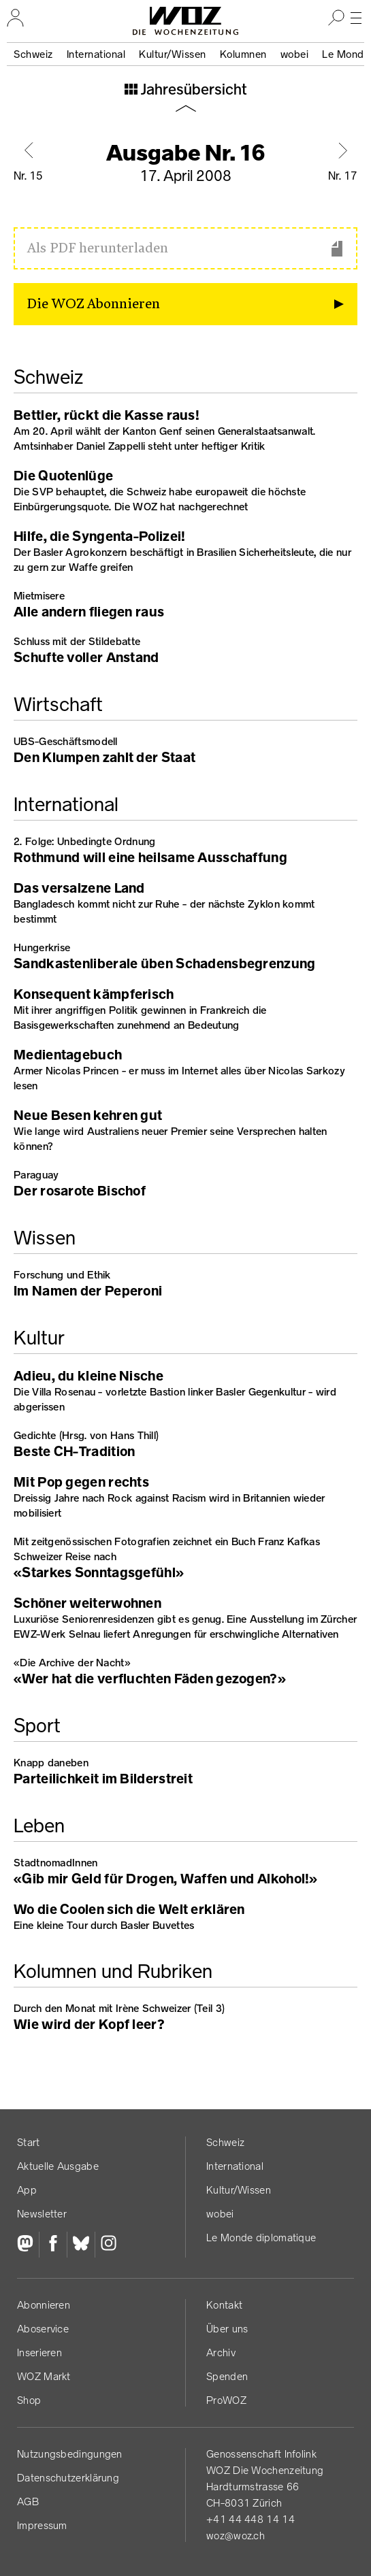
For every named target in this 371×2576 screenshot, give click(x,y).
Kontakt (224, 2305)
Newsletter (42, 2213)
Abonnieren (43, 2305)
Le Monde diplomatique (261, 2237)
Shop (29, 2400)
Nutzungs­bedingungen (70, 2454)
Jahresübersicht (192, 90)
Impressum (42, 2525)
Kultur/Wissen (172, 54)
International (96, 54)
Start (28, 2142)
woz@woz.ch (235, 2535)
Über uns (227, 2328)
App (27, 2190)
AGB (28, 2501)
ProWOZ (226, 2400)
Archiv (221, 2352)
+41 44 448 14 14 (250, 2519)
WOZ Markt (44, 2376)
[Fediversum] (28, 2245)
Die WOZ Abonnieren (93, 304)
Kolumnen (243, 54)
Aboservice (43, 2328)
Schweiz (33, 54)
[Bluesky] (81, 2245)
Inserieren (39, 2352)
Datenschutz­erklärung (68, 2477)
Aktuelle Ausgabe (58, 2166)
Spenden (227, 2376)
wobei (294, 54)
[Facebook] (53, 2245)
